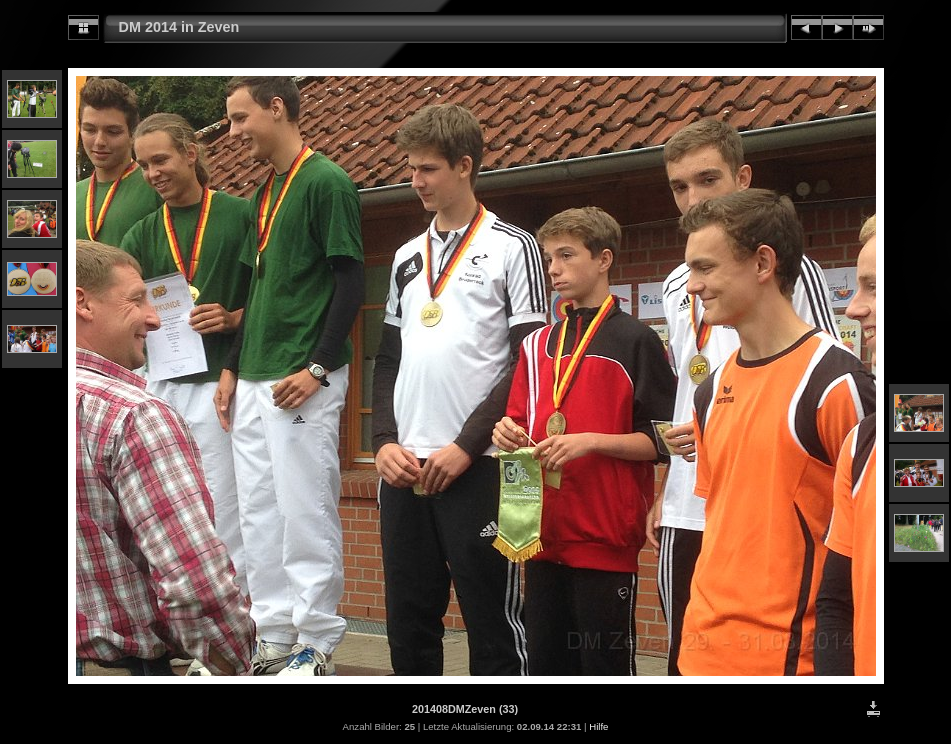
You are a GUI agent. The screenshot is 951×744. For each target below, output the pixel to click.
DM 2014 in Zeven (179, 27)
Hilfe (598, 726)
